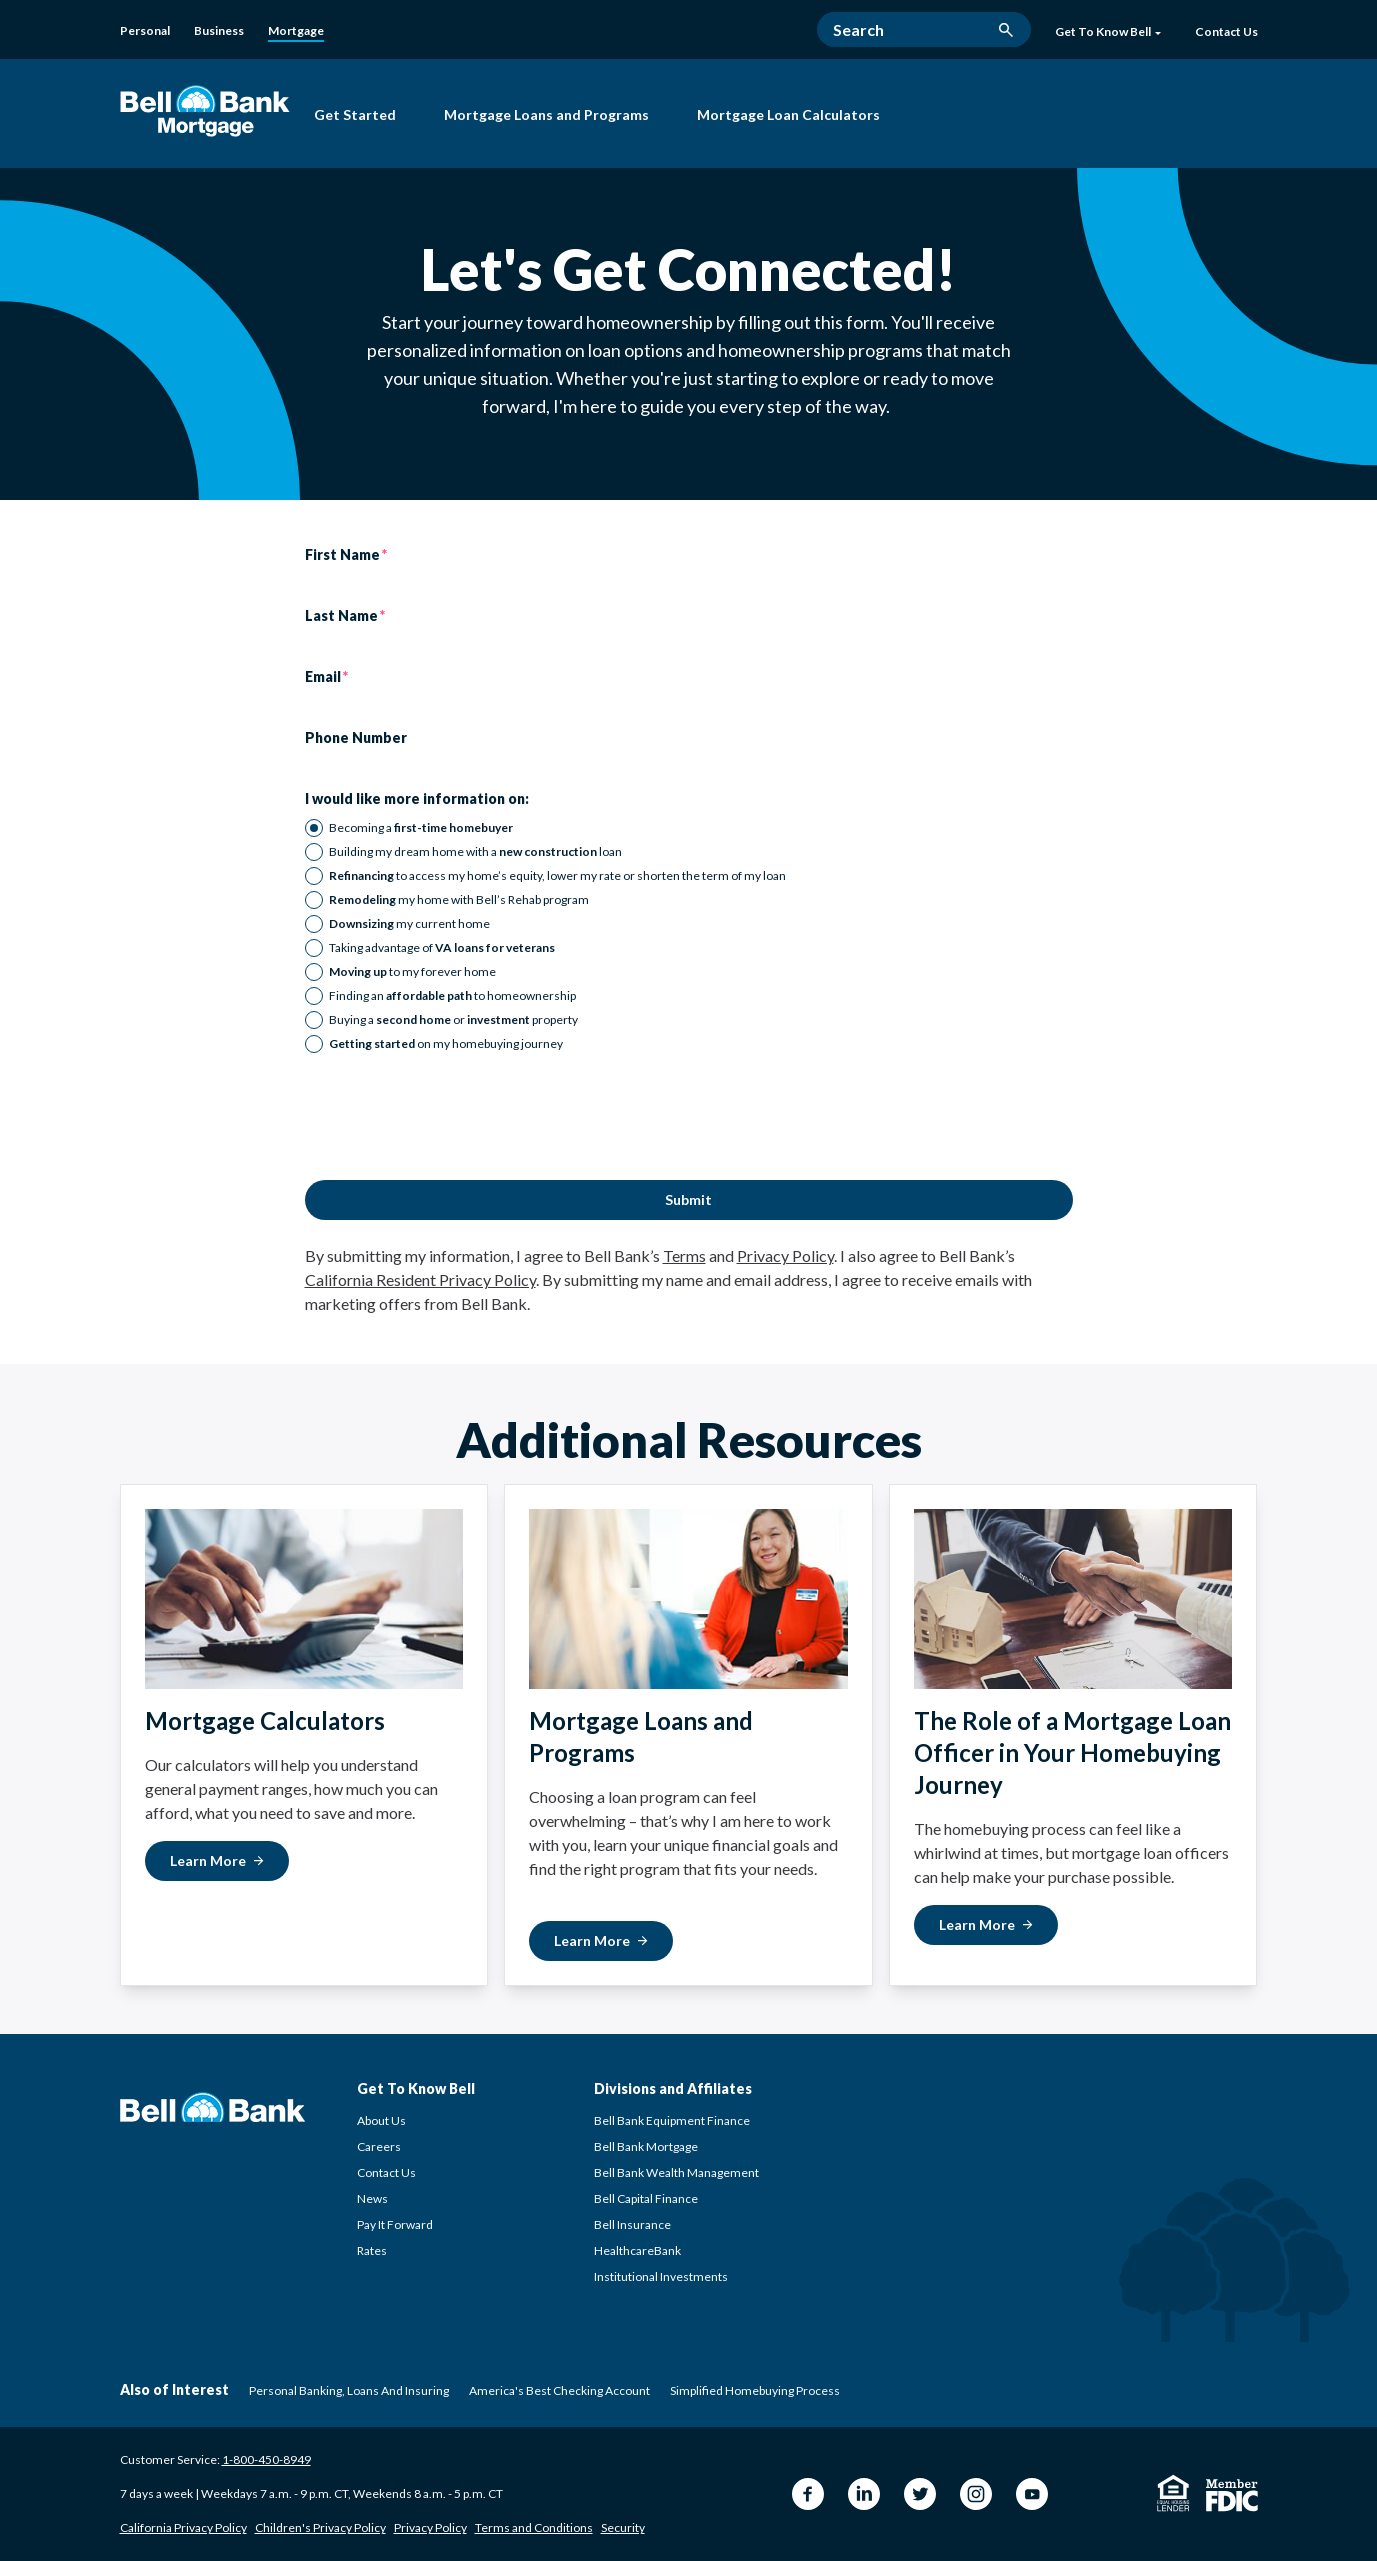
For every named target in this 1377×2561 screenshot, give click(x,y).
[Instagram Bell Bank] (976, 2494)
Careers (379, 2146)
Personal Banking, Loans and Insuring (349, 2390)
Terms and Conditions (534, 2527)
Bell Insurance (632, 2224)
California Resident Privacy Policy (420, 1279)
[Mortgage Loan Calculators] (788, 117)
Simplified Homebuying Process (755, 2390)
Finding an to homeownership (452, 995)
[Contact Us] (1226, 33)
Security (623, 2527)
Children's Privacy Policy (320, 2527)
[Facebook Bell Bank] (808, 2494)
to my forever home (412, 971)
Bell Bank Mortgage (646, 2146)
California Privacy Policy (183, 2527)
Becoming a (421, 827)
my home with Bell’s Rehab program (459, 899)
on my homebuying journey (446, 1043)
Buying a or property (453, 1019)
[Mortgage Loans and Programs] (546, 117)
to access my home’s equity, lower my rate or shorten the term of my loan (557, 875)
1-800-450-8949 (266, 2459)
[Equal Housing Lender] (1173, 2493)
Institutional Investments (661, 2276)
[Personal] (145, 31)
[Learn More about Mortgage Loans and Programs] (601, 1941)
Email (323, 677)
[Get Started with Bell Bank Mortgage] (355, 117)
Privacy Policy (785, 1255)
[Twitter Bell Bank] (920, 2494)
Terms (684, 1255)
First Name (342, 555)
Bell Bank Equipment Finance (672, 2120)
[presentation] (457, 1117)
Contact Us (386, 2172)
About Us (381, 2120)
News (372, 2198)
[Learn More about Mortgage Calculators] (217, 1861)
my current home (409, 923)
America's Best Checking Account (559, 2390)
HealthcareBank (637, 2250)
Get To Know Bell (1107, 32)
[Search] (924, 29)
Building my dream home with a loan (475, 851)
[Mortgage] (296, 32)
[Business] (219, 31)
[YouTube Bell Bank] (1032, 2494)
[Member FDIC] (1232, 2495)
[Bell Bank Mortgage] (205, 110)
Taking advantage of (442, 947)
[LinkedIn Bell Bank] (864, 2494)
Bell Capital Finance (646, 2198)
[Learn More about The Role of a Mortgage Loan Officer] (986, 1925)
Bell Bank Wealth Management (676, 2172)
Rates (372, 2250)
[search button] (1006, 30)
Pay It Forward (395, 2224)
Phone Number (356, 738)
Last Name (341, 616)
